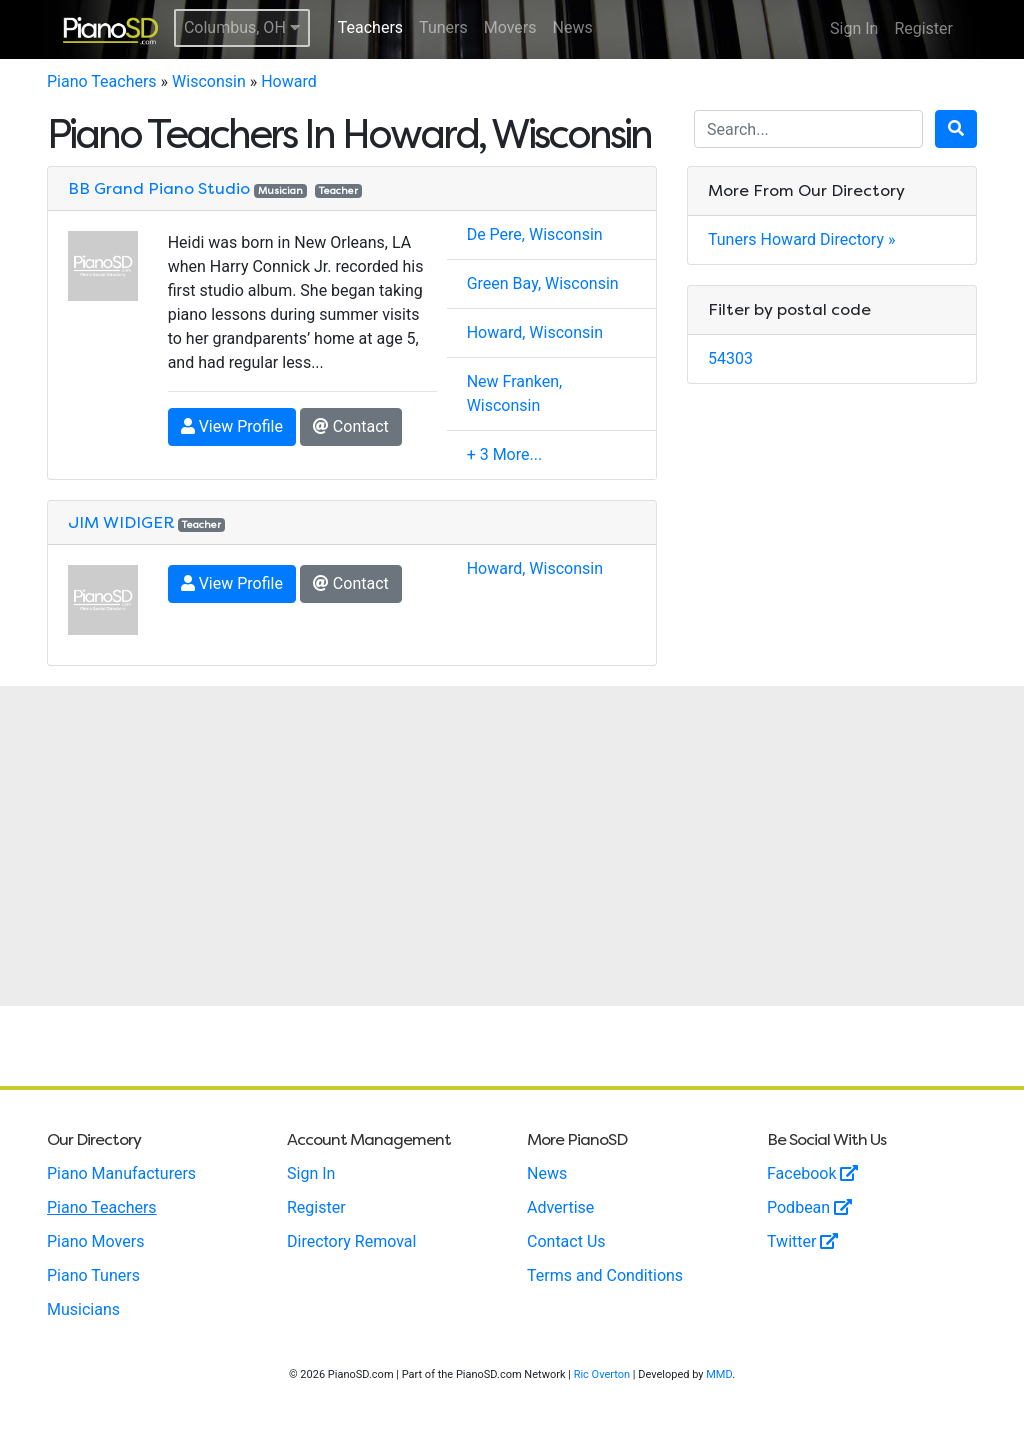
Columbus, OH (242, 27)
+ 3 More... (505, 454)
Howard (289, 81)
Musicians (83, 1309)
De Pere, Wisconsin (535, 234)
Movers (510, 27)
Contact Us (566, 1241)
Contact (351, 426)
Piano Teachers (102, 81)
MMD (719, 1374)
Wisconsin (209, 81)
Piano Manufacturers (121, 1173)
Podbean (809, 1207)
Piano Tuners (93, 1275)
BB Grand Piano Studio (159, 188)
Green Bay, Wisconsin (543, 283)
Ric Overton (602, 1374)
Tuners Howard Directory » (801, 239)
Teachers (370, 27)
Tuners (443, 27)
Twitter (802, 1241)
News (573, 27)
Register (923, 28)
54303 (730, 358)
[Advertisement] (512, 846)
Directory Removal (351, 1241)
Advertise (560, 1207)
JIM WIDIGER (121, 522)
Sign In (854, 28)
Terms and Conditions (605, 1275)
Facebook (812, 1173)
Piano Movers (95, 1241)
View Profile (232, 426)
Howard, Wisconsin (535, 332)
